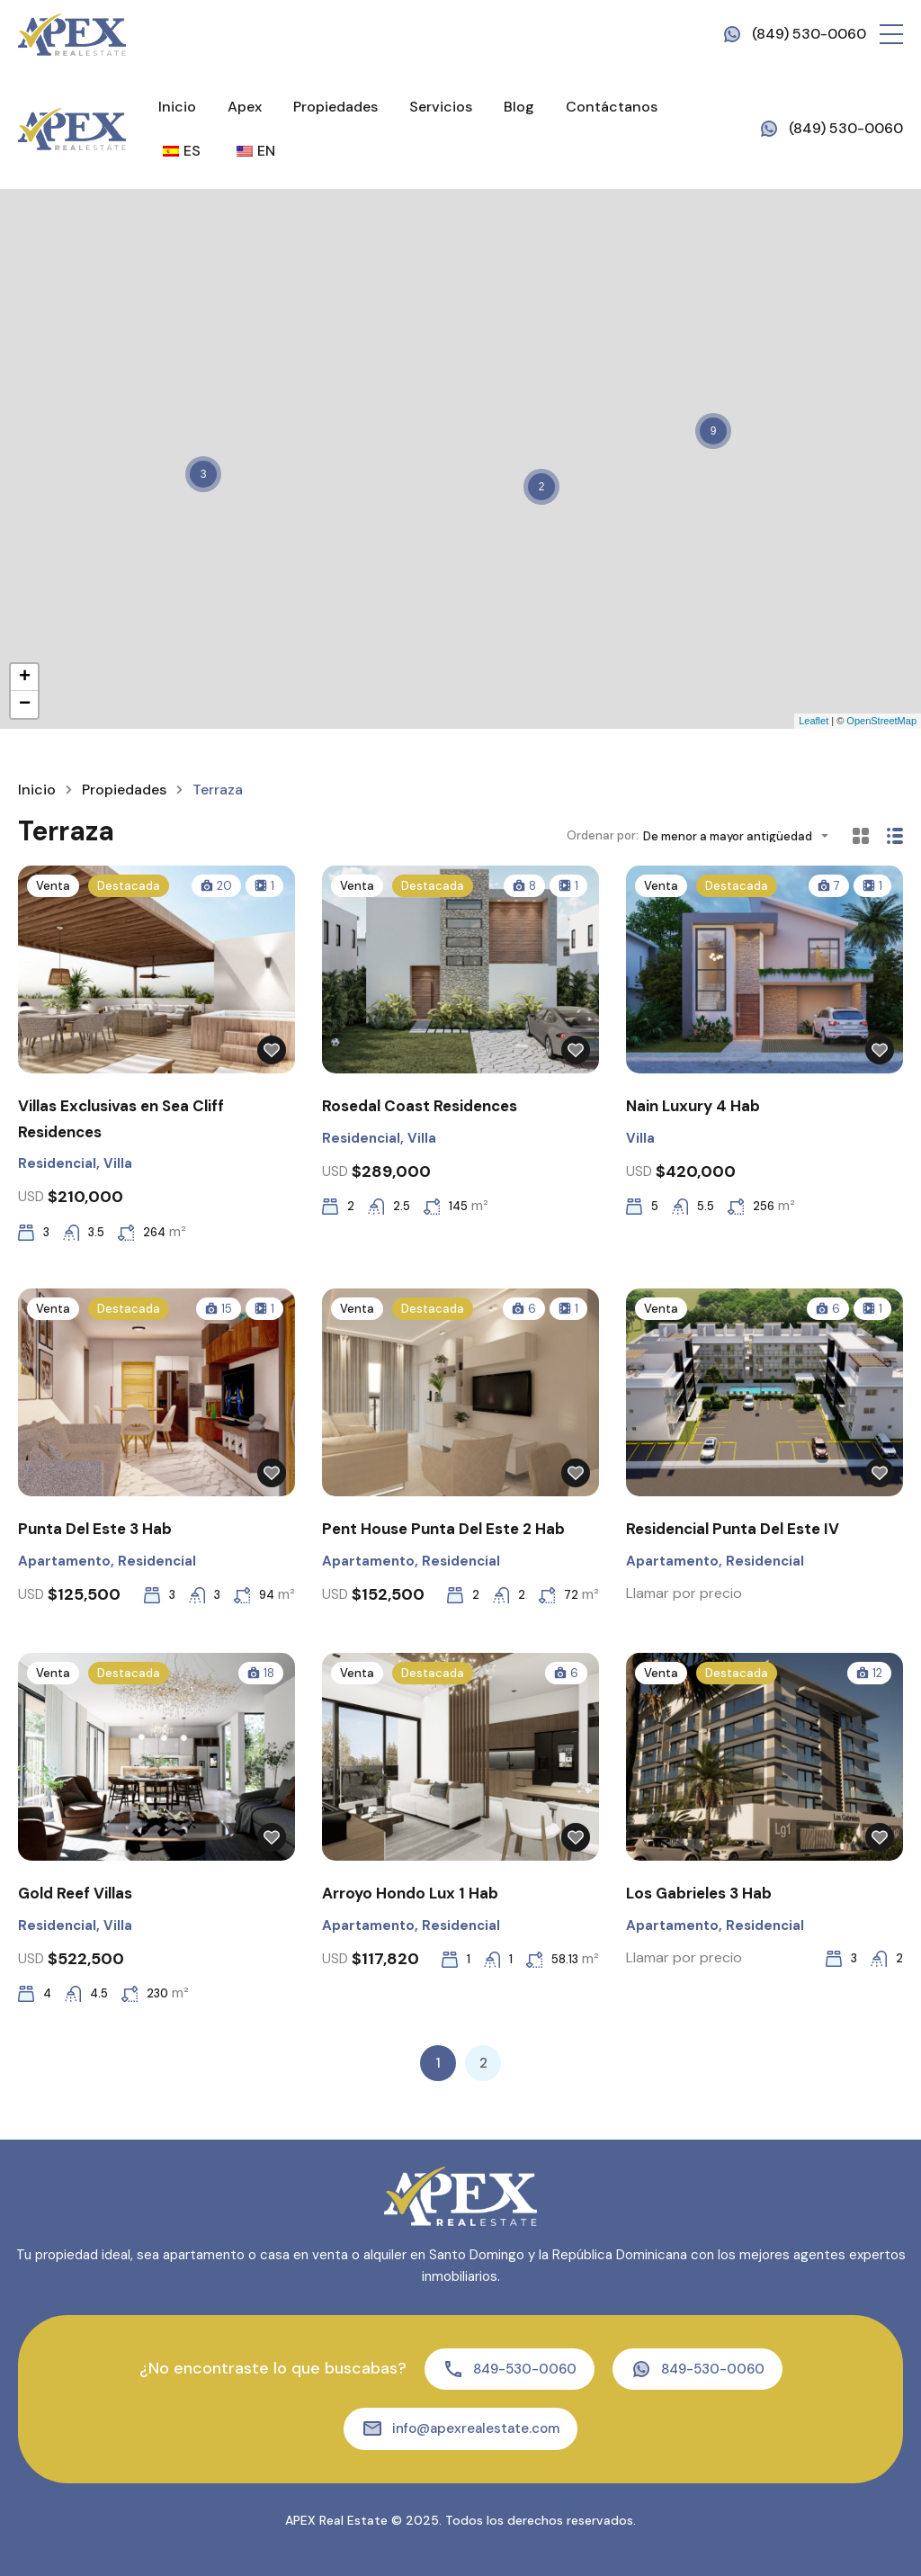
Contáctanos (611, 106)
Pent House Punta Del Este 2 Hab (443, 1529)
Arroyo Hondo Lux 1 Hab (410, 1893)
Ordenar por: (603, 835)
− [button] (25, 704)
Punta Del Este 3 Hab (95, 1529)
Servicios (440, 106)
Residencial (57, 1163)
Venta (53, 885)
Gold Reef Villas (75, 1893)
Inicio (177, 106)
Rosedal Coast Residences (419, 1106)
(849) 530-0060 (809, 33)
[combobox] (741, 836)
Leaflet (813, 720)
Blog (519, 106)
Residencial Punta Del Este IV (732, 1529)
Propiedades (335, 106)
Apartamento (64, 1561)
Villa (117, 1163)
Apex (245, 106)
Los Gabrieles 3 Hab (699, 1893)
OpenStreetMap (881, 720)
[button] (891, 34)
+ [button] (25, 677)
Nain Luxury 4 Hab (693, 1106)
